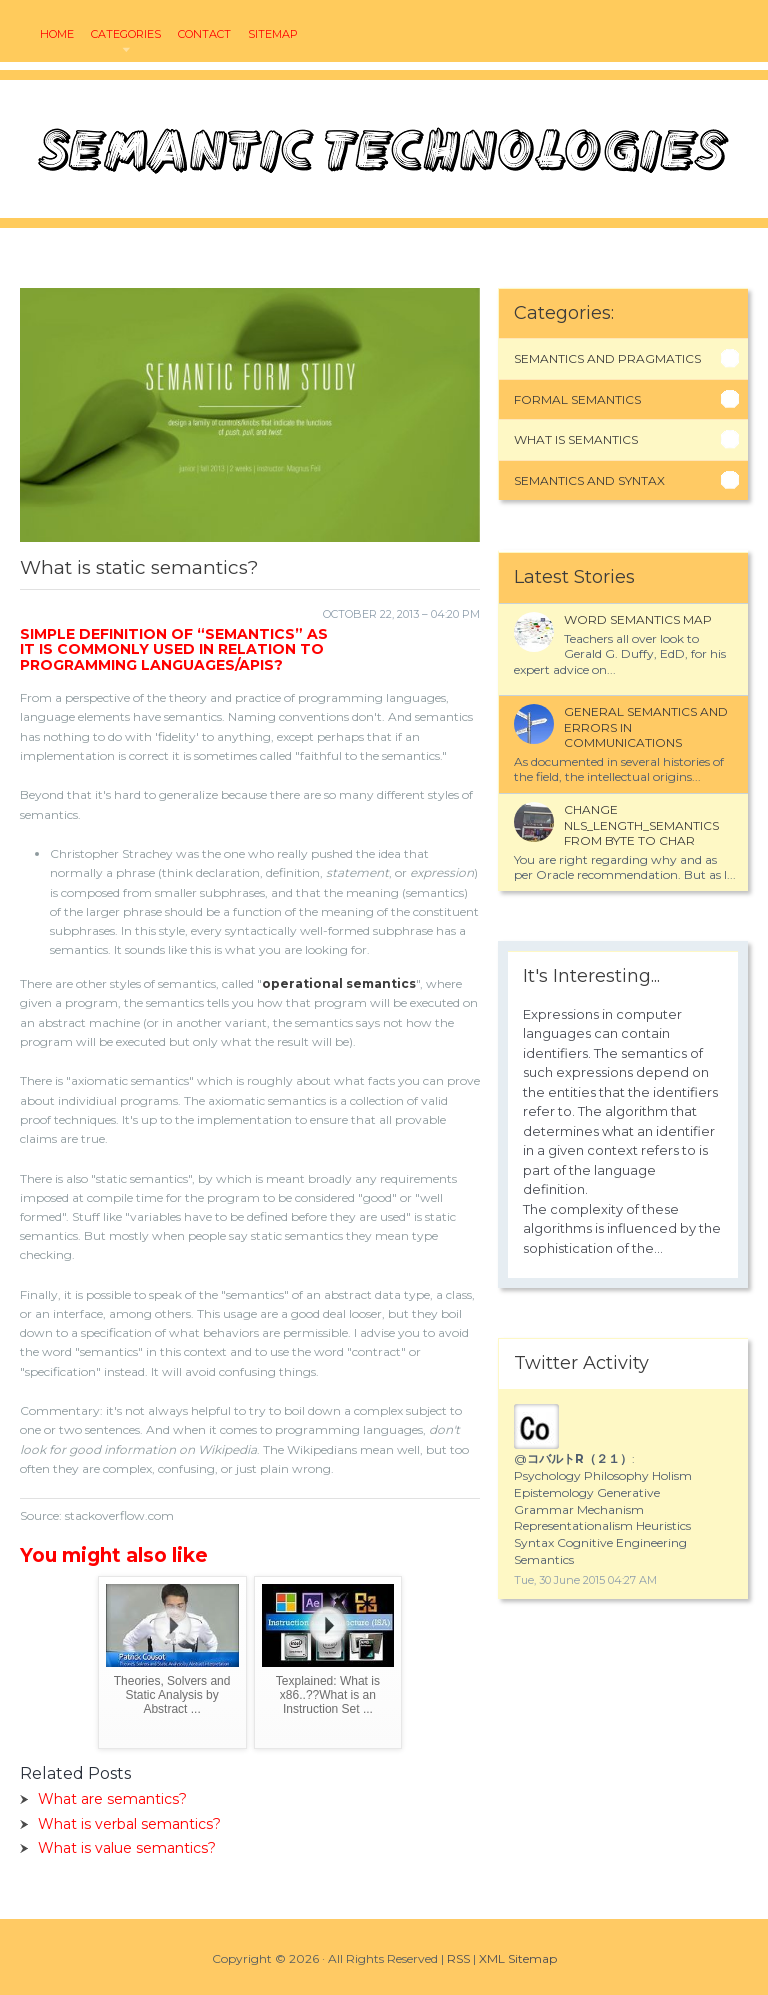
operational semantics (339, 983)
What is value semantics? (127, 1848)
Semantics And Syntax (589, 480)
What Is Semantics (576, 439)
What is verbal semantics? (129, 1824)
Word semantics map (638, 619)
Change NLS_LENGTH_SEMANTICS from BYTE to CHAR (641, 825)
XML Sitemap (518, 1958)
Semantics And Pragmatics (607, 358)
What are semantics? (112, 1799)
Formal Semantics (577, 399)
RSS (458, 1958)
